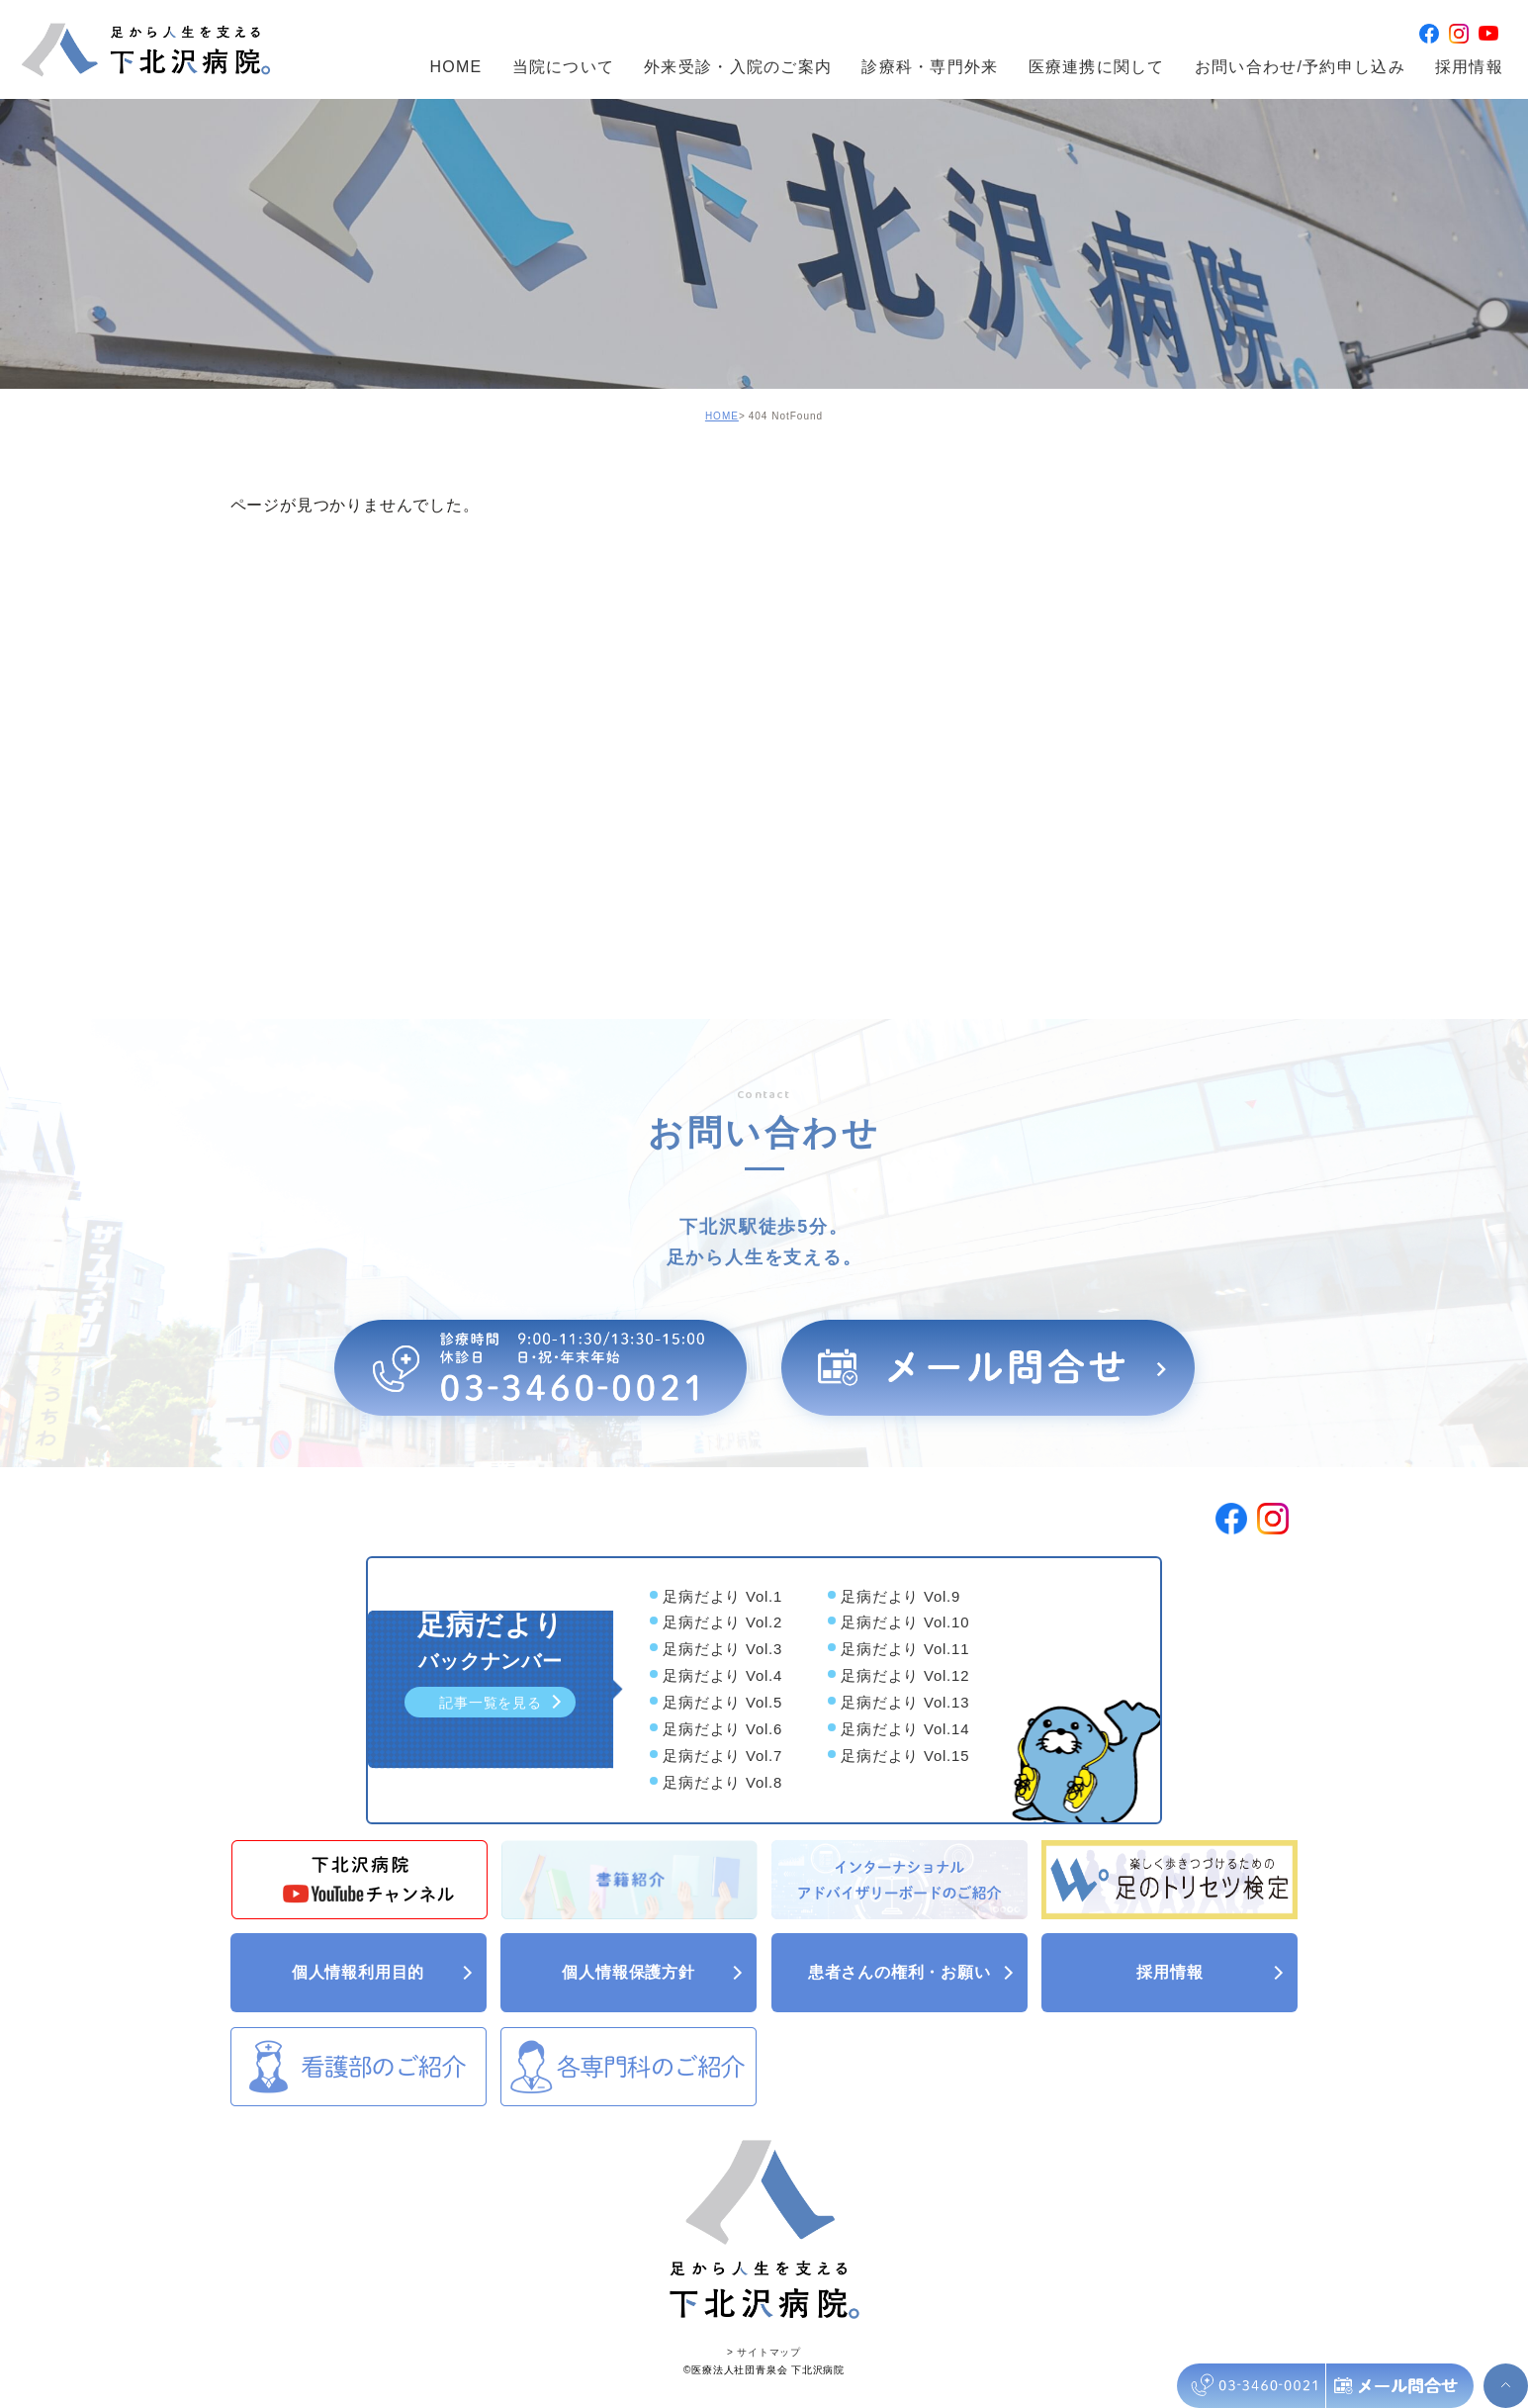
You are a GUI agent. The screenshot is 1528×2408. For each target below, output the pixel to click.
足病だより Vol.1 (722, 1597)
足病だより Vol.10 (905, 1624)
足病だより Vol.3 (722, 1650)
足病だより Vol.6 (722, 1729)
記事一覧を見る (502, 1702)
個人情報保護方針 (654, 1972)
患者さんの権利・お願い (913, 1972)
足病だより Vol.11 (905, 1650)
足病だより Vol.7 (722, 1756)
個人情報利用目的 (384, 1972)
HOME (455, 68)
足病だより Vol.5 (722, 1703)
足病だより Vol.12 (905, 1676)
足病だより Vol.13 (905, 1703)
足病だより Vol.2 (722, 1624)
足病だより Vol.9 (900, 1597)
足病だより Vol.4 (722, 1676)
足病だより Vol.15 (905, 1756)
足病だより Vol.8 (722, 1783)
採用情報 (1469, 68)
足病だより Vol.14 (905, 1729)
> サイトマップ (764, 2350)
